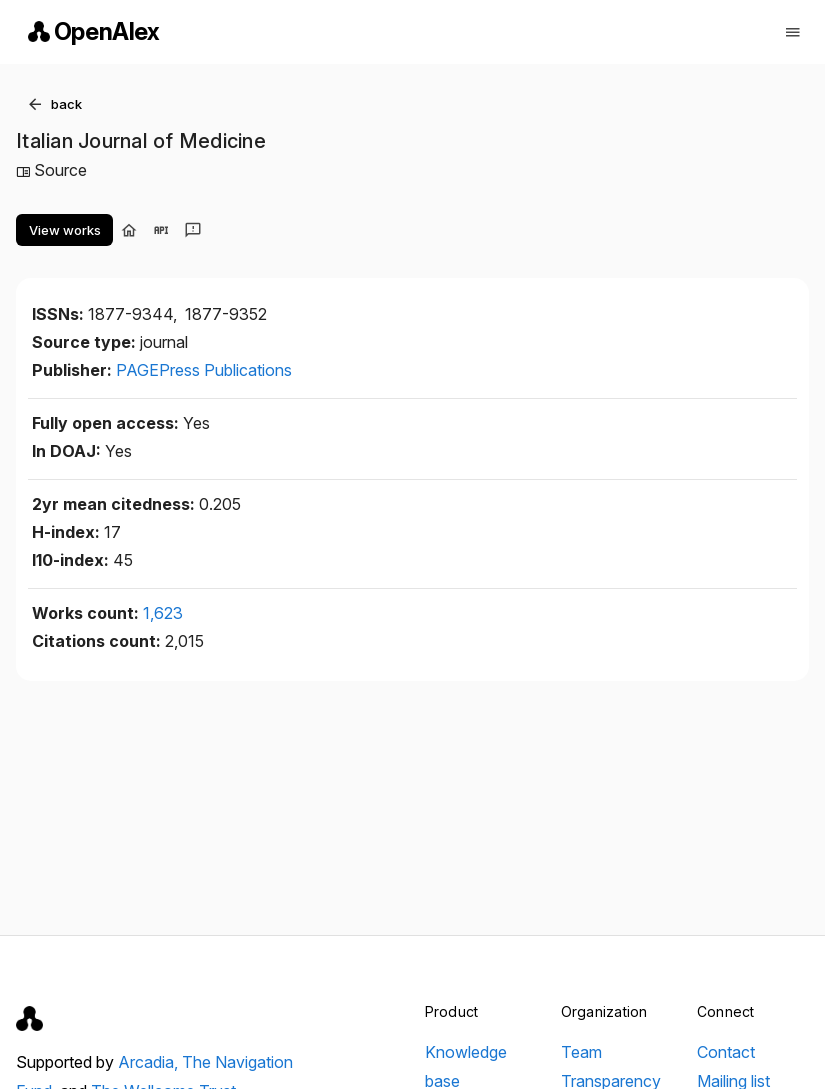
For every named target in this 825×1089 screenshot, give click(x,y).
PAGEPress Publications (204, 370)
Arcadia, (150, 1062)
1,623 (163, 613)
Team (581, 1052)
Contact (726, 1052)
